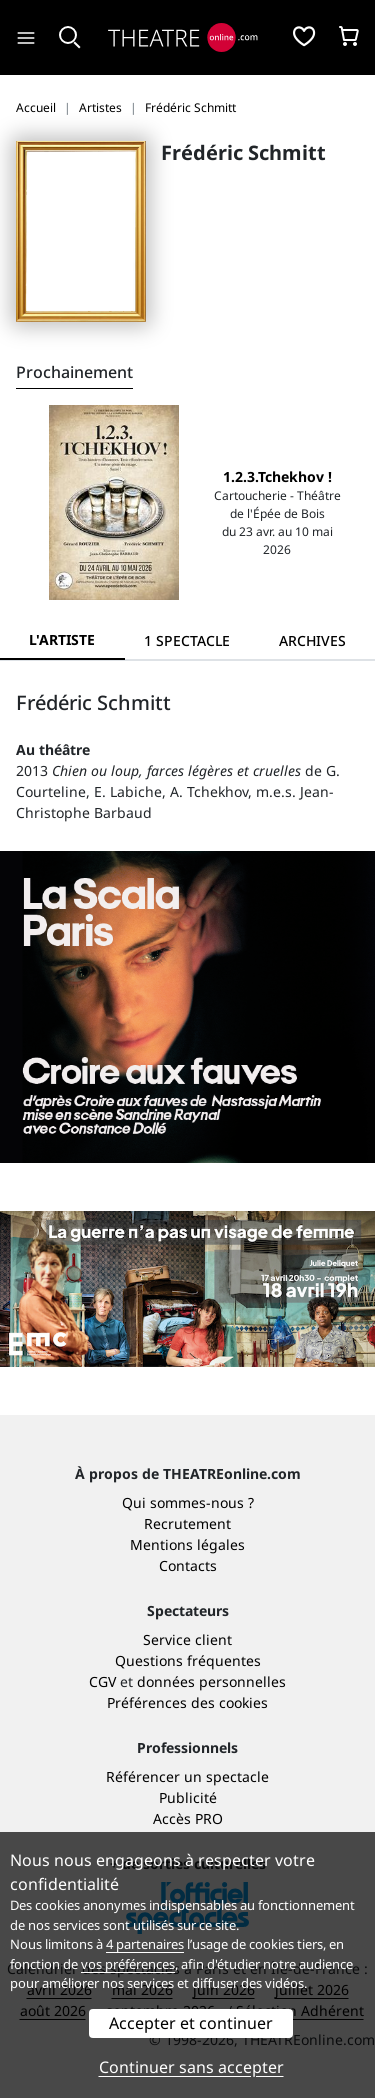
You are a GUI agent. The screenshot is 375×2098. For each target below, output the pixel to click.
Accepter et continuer (191, 2023)
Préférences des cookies (187, 1702)
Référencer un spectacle (187, 1776)
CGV (102, 1681)
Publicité (188, 1797)
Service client (187, 1639)
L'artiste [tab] (62, 639)
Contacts (188, 1565)
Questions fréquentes (188, 1660)
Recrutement (187, 1523)
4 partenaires (145, 1944)
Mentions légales (187, 1544)
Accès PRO (188, 1818)
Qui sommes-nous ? (188, 1502)
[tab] (187, 640)
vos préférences (128, 1964)
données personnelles (211, 1681)
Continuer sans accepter (191, 2067)
